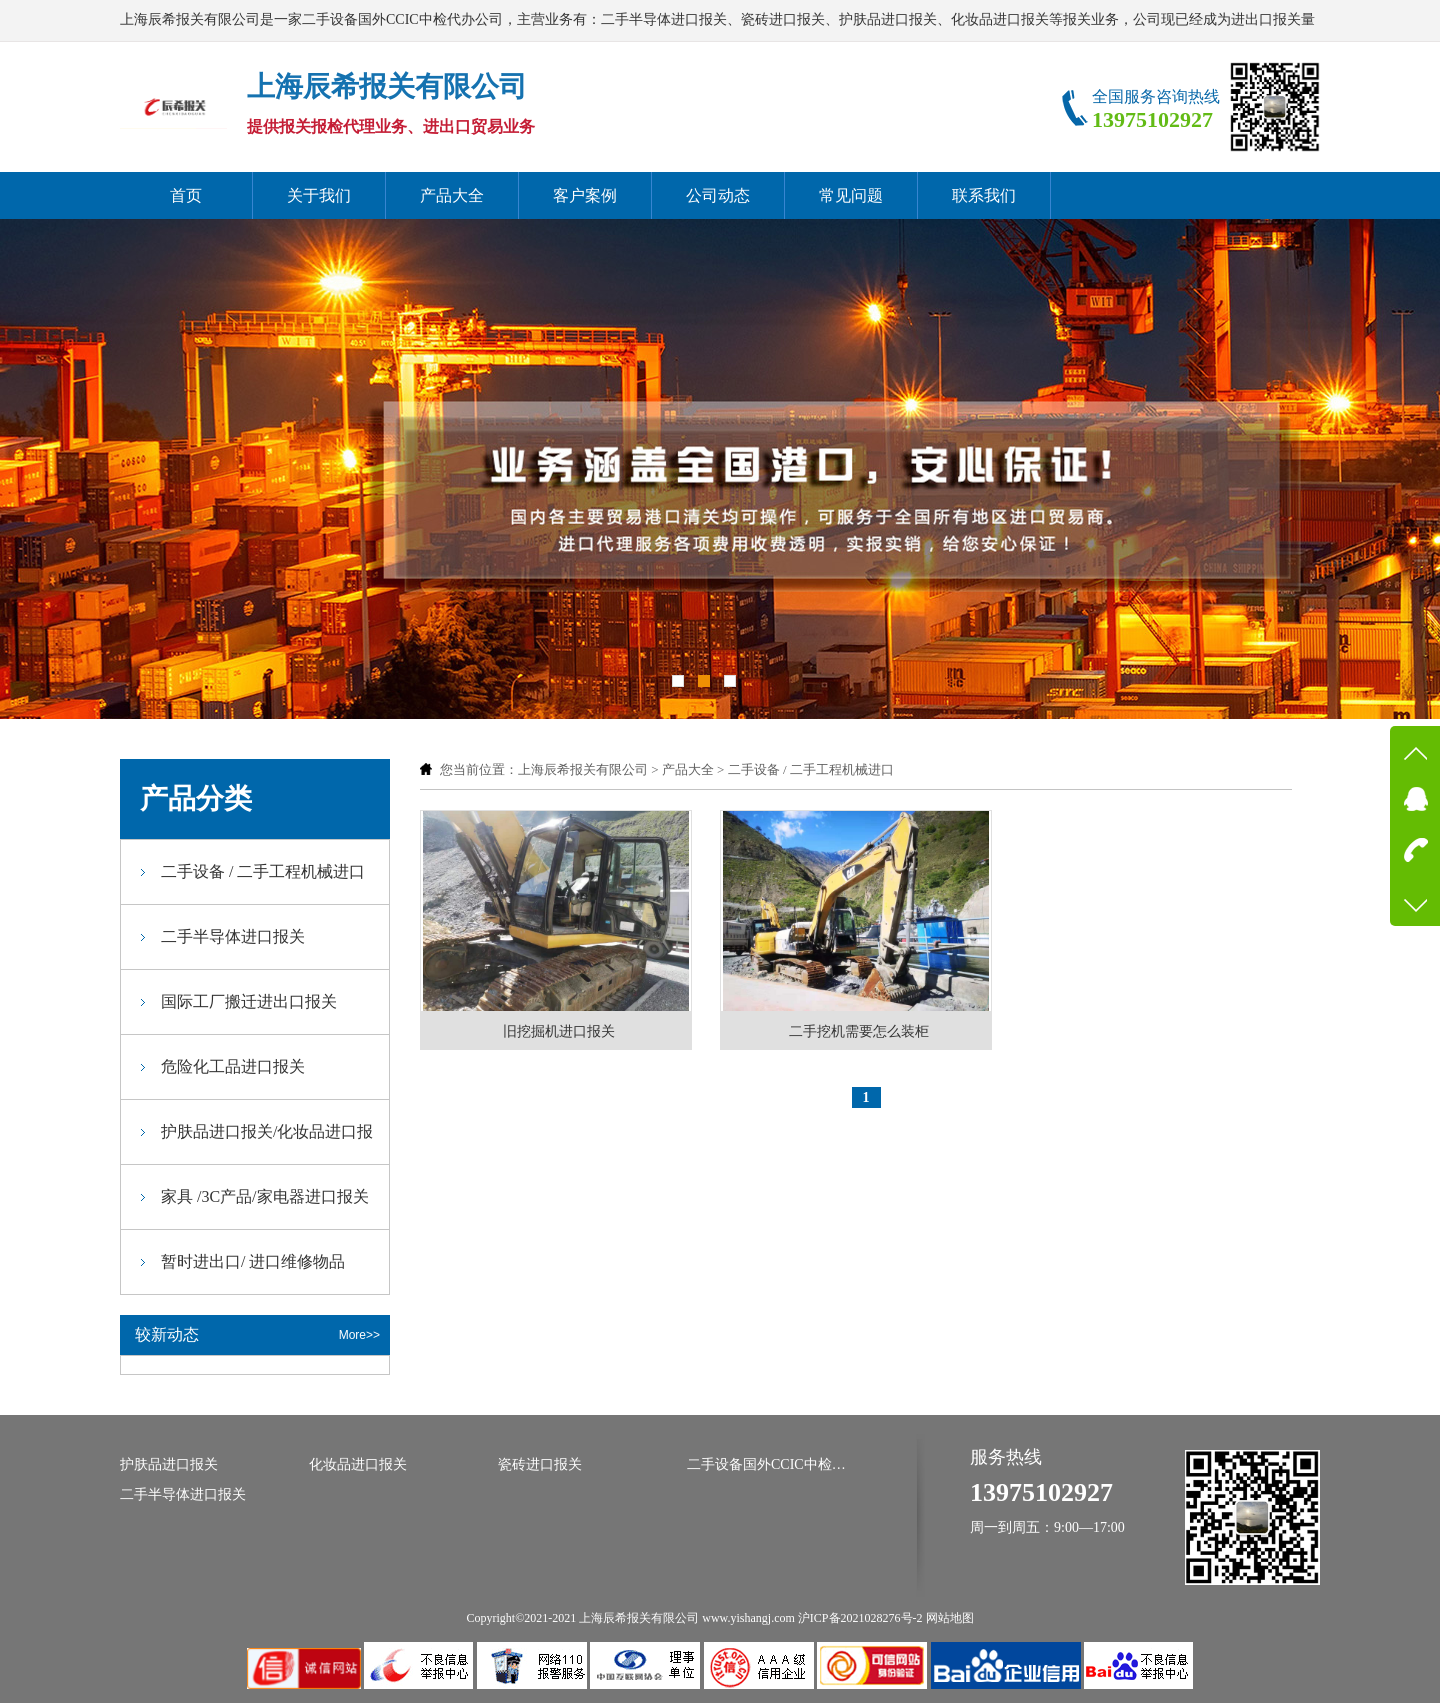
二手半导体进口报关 (233, 936)
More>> (359, 1335)
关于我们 (319, 195)
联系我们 (984, 195)
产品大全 (452, 195)
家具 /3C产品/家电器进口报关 (265, 1196)
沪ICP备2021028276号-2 (860, 1618)
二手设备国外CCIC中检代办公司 (767, 1464)
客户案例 (585, 195)
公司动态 (718, 195)
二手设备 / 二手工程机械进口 (811, 769)
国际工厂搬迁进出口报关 (249, 1001)
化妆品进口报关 (358, 1464)
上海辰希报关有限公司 (583, 769)
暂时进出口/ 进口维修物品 (253, 1261)
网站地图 (950, 1618)
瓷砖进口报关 (540, 1464)
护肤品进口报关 (169, 1464)
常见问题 (851, 195)
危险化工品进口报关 (233, 1066)
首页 (186, 195)
